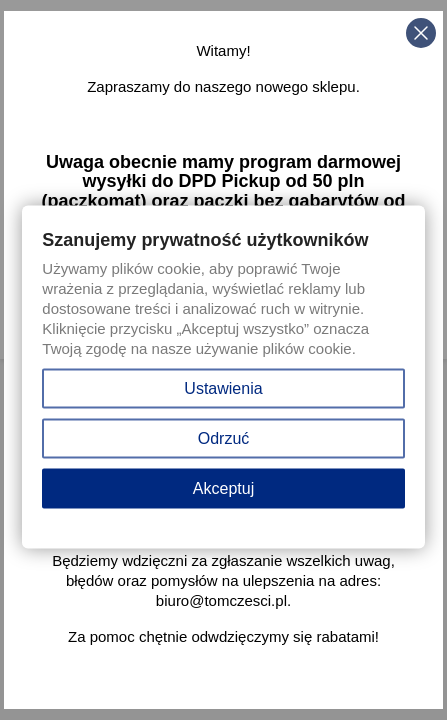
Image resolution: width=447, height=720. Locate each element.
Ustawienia (223, 388)
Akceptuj (223, 488)
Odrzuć (224, 438)
